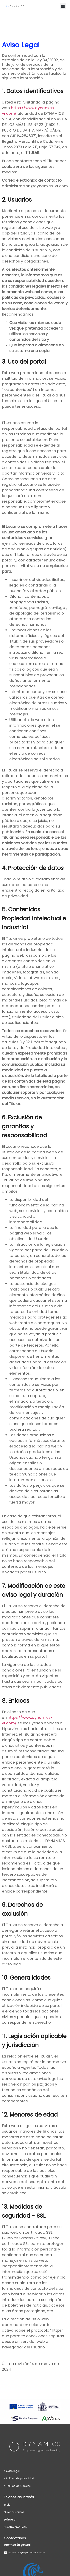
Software (9, 2519)
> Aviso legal (12, 2471)
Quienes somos (14, 2512)
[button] (63, 6)
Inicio (7, 2504)
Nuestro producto (15, 2527)
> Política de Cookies (17, 2486)
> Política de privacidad (19, 2478)
